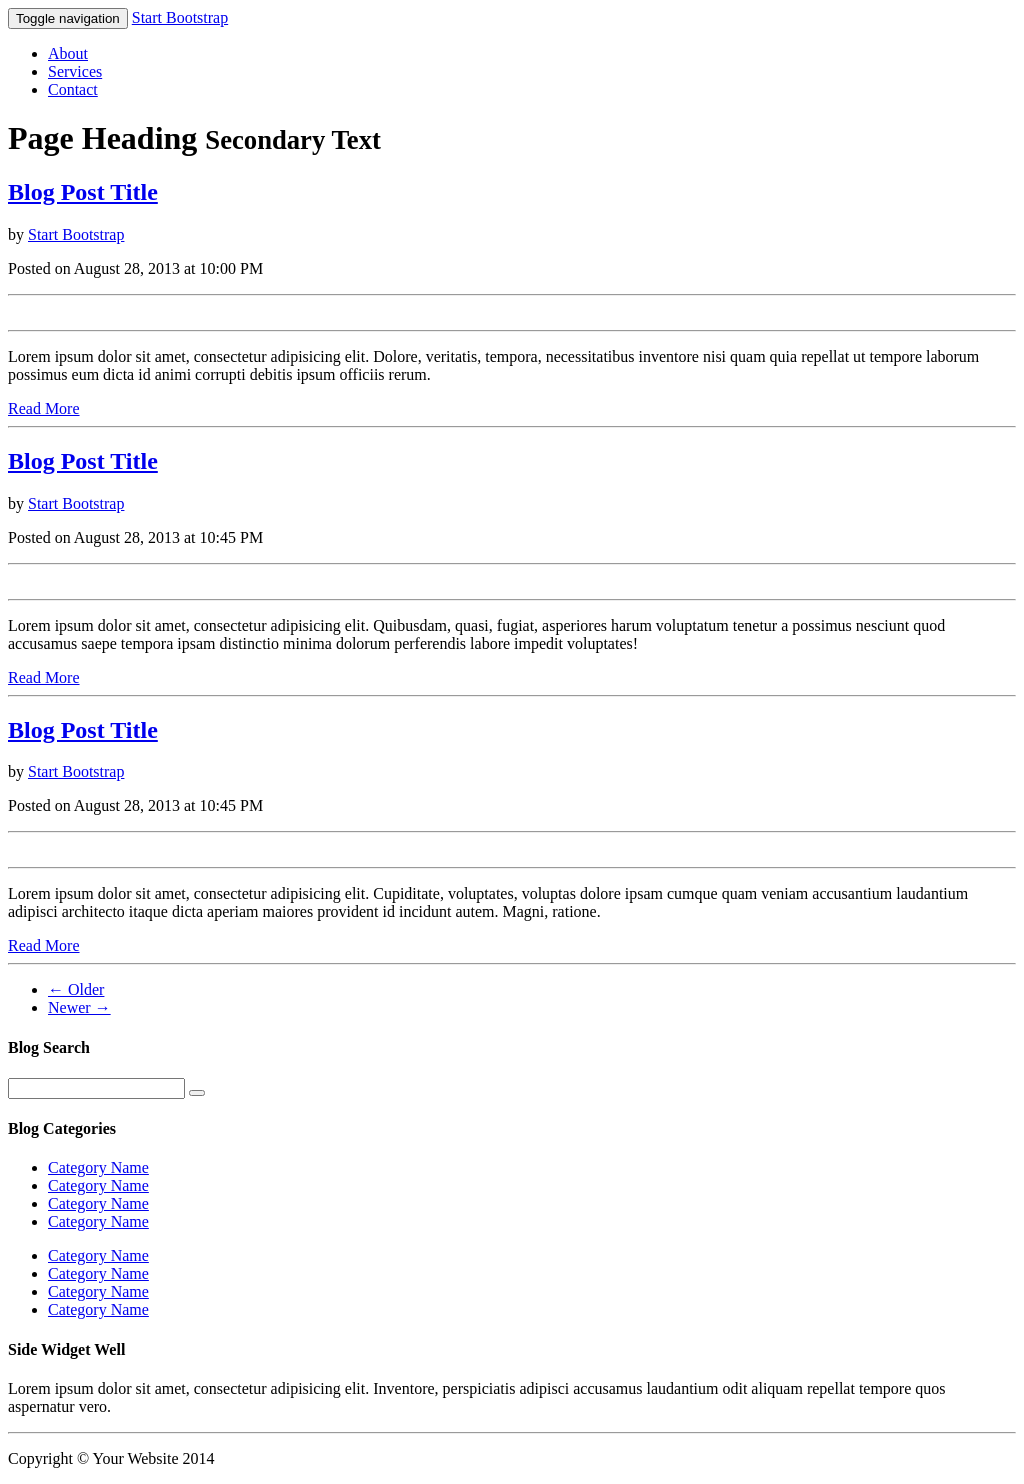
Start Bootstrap (180, 17)
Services (75, 71)
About (68, 53)
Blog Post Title (83, 192)
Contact (73, 89)
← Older (76, 989)
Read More (44, 408)
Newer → (79, 1007)
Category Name (98, 1167)
